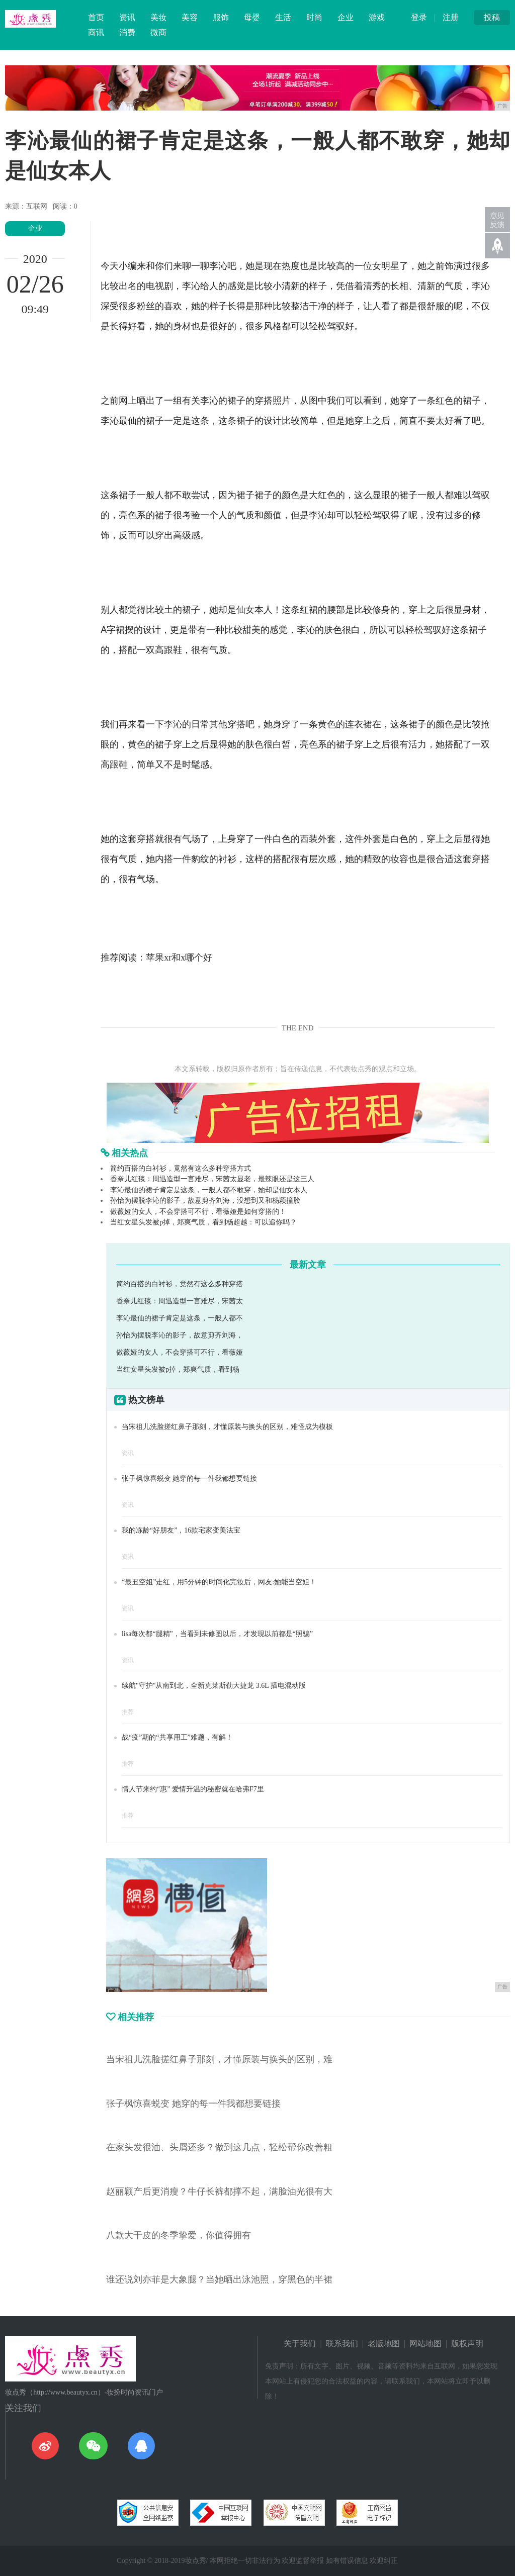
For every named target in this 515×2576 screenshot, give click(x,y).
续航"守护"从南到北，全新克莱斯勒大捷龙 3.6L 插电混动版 (214, 1685)
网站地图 (425, 2343)
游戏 (377, 17)
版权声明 (467, 2343)
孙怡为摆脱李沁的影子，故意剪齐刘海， (179, 1335)
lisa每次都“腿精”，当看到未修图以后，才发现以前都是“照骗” (217, 1634)
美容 (190, 17)
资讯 (127, 17)
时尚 (314, 17)
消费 (127, 32)
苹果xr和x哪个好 (179, 957)
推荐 (128, 1711)
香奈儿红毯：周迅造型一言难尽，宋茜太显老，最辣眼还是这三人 (212, 1179)
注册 (451, 17)
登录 (419, 17)
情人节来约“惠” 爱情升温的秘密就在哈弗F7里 (193, 1789)
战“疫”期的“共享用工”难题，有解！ (177, 1737)
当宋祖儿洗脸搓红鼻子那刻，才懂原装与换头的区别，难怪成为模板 (227, 1426)
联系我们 (342, 2343)
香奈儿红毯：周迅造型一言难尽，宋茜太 (179, 1301)
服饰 (221, 17)
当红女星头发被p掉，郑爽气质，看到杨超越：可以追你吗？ (203, 1222)
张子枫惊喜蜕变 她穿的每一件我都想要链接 (190, 1478)
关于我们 (300, 2343)
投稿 (492, 17)
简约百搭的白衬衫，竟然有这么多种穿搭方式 (180, 1168)
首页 (96, 17)
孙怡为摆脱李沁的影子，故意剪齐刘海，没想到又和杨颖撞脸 (205, 1200)
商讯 (96, 32)
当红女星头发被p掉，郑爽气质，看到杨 (177, 1369)
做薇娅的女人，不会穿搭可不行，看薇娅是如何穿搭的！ (198, 1211)
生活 (283, 17)
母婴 (252, 17)
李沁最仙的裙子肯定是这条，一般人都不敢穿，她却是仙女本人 (208, 1190)
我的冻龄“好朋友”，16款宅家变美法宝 (181, 1530)
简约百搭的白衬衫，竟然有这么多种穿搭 (179, 1284)
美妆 (158, 17)
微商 (158, 32)
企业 (345, 17)
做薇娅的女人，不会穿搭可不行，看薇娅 (179, 1352)
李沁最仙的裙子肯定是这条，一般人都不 (179, 1318)
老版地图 (384, 2343)
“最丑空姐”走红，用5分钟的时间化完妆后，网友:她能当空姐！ (219, 1582)
